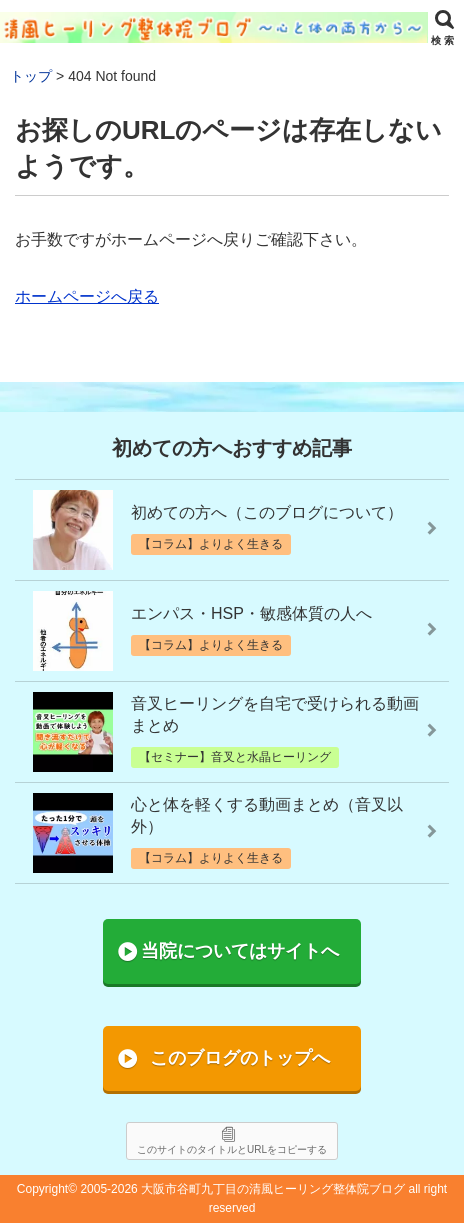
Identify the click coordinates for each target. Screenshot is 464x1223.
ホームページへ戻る (87, 296)
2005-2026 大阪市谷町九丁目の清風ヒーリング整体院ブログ (242, 1189)
